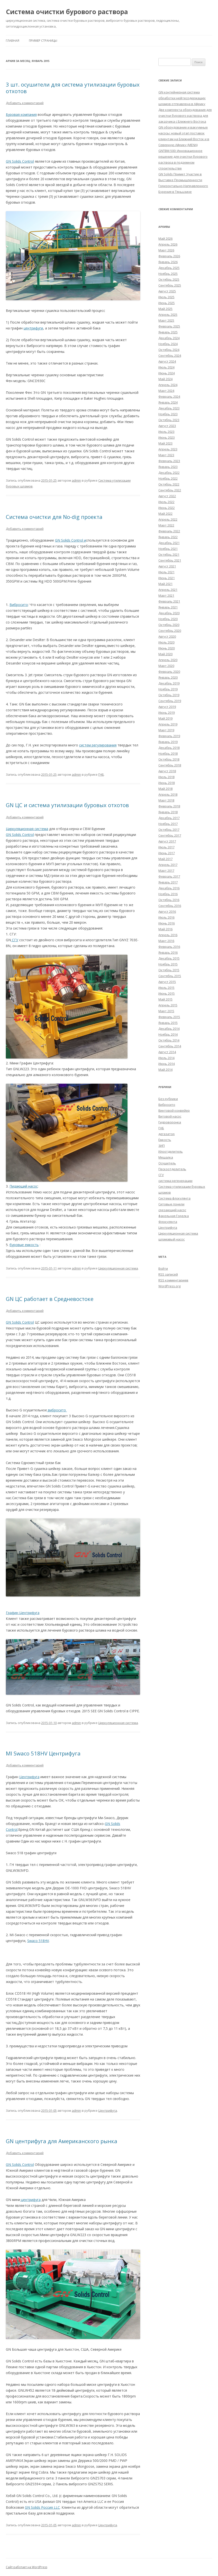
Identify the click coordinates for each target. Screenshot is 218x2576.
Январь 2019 (168, 742)
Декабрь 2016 (169, 888)
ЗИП (161, 1145)
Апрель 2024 (167, 385)
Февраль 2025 (169, 326)
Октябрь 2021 (168, 554)
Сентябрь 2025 (169, 285)
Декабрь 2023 (169, 408)
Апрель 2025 (167, 314)
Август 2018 (167, 771)
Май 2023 (165, 443)
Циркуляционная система (27, 828)
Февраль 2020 (169, 671)
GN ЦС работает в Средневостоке (49, 1298)
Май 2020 (165, 654)
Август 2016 (167, 911)
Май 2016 (165, 929)
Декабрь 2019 (169, 683)
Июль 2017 (166, 847)
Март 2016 (166, 941)
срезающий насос (172, 1210)
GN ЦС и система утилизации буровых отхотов (67, 805)
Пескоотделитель (172, 1169)
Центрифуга (29, 1776)
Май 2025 (165, 309)
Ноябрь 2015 (168, 964)
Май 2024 (165, 379)
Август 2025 (167, 291)
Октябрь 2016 (168, 900)
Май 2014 (165, 1069)
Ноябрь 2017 (168, 824)
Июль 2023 (166, 431)
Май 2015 (165, 999)
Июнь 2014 (166, 1063)
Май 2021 (165, 584)
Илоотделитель (170, 1151)
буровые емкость (24, 1244)
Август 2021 (167, 566)
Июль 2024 (166, 367)
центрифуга (30, 2199)
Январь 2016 (168, 952)
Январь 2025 (168, 332)
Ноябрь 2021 (168, 548)
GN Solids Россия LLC (42, 2507)
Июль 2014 (166, 1058)
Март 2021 (166, 595)
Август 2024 (167, 361)
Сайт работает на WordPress (26, 2567)
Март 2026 (166, 250)
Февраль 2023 (169, 461)
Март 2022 (166, 525)
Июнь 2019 (166, 712)
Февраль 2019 (169, 736)
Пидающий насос (23, 1186)
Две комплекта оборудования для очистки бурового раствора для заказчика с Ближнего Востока (185, 116)
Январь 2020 (168, 677)
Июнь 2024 (166, 373)
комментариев (173, 1280)
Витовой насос (169, 1116)
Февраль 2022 (169, 531)
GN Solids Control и (70, 540)
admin (76, 480)
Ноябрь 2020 (168, 619)
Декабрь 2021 (169, 543)
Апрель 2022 (167, 519)
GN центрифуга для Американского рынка (61, 2141)
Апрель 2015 (167, 1005)
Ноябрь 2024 (168, 344)
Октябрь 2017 (168, 829)
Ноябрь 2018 (168, 753)
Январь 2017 (168, 882)
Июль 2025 (166, 297)
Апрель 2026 (167, 244)
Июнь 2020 (166, 648)
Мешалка (165, 1157)
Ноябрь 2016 (168, 894)
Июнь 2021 (166, 578)
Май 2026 (165, 238)
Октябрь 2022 (168, 484)
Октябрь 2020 (168, 625)
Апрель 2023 (167, 449)
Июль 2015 (166, 987)
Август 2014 (167, 1052)
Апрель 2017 (167, 864)
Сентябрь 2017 (169, 835)
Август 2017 (167, 841)
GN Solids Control (20, 161)
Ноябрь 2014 (168, 1034)
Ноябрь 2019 (168, 689)
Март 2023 (166, 455)
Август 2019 (167, 706)
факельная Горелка (173, 1216)
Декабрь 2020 (169, 613)
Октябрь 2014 (168, 1040)
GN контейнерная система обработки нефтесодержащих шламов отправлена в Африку (182, 98)
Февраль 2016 (169, 946)
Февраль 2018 (169, 806)
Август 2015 (167, 982)
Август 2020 (167, 636)
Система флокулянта (174, 1198)
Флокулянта (167, 1221)
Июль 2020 (166, 642)
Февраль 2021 (169, 601)
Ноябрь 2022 (168, 478)
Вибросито (18, 604)
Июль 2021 (166, 572)
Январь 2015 (168, 1022)
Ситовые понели (171, 1204)
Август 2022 (167, 496)
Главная (12, 41)
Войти (163, 1268)
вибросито (57, 1410)
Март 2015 (166, 1011)
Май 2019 (165, 718)
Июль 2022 (166, 502)
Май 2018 (165, 788)
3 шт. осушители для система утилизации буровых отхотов (73, 87)
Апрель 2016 (167, 935)
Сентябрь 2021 (169, 560)
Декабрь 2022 (169, 472)
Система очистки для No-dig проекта (54, 516)
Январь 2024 (168, 402)
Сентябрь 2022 (169, 490)
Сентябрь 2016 (169, 905)
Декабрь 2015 (169, 958)
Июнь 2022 (166, 507)
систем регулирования (98, 745)
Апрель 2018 (167, 794)
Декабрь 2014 (169, 1028)
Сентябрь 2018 (169, 765)
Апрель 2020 (167, 660)
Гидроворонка (169, 1122)
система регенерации (175, 1181)
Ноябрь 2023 (168, 414)
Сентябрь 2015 (169, 976)
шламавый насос (171, 1239)
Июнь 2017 (166, 853)
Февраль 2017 (169, 876)
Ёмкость (164, 1140)
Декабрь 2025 (169, 268)
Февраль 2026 (169, 256)
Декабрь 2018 (169, 747)
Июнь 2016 (166, 923)
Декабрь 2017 (169, 818)
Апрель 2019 (167, 724)
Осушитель (167, 1163)
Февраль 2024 (169, 396)
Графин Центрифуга (22, 1612)
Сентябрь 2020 (169, 630)
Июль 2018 (166, 777)
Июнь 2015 (166, 993)
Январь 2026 (168, 262)
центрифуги (33, 328)
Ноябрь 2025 (168, 273)
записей (168, 1274)
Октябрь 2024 (168, 349)
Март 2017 (166, 870)
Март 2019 (166, 730)
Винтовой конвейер (174, 1110)
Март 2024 (166, 390)
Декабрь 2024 (169, 338)
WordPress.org (169, 1286)
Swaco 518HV (38, 1940)
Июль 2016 (166, 917)
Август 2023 (167, 426)
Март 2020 (166, 666)
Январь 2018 (168, 812)
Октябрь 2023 (168, 420)
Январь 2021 (168, 607)
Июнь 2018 (166, 783)
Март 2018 (166, 800)
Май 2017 (165, 859)
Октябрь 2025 (168, 279)
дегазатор (166, 1134)
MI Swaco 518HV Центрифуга (43, 1753)
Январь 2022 (168, 537)
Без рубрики (168, 1099)
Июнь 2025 (166, 303)
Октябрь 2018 (168, 759)
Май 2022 (165, 513)
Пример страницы (43, 41)
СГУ (14, 940)
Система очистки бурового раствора (67, 11)
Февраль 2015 (169, 1017)
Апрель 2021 (167, 589)
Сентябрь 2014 (169, 1046)
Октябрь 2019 (168, 695)
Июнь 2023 (166, 437)
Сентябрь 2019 (169, 701)
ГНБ (101, 774)
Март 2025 (166, 320)
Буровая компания (21, 114)
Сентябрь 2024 (169, 355)
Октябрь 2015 (168, 970)
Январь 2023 (168, 467)
